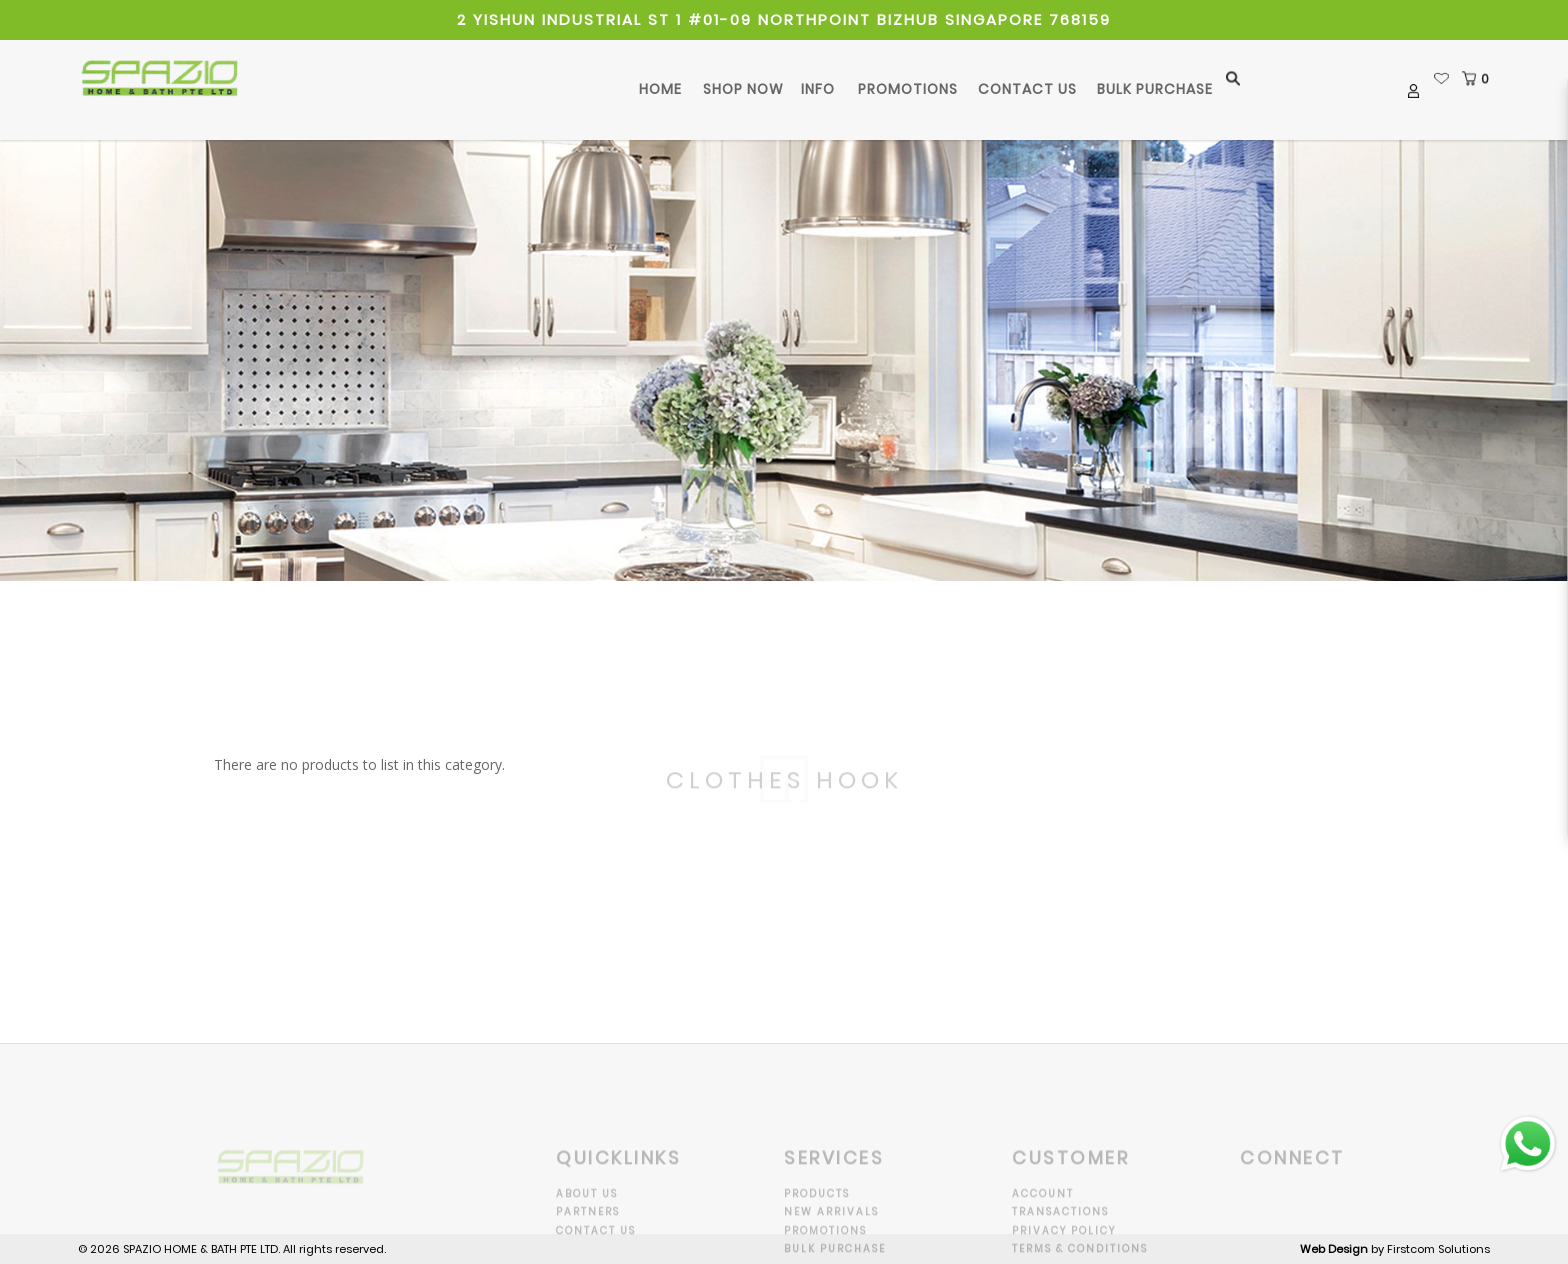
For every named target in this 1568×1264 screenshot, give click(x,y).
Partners (588, 1225)
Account (1043, 1206)
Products (817, 1206)
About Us (587, 1206)
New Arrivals (831, 1225)
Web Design (1334, 1249)
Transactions (1060, 1225)
